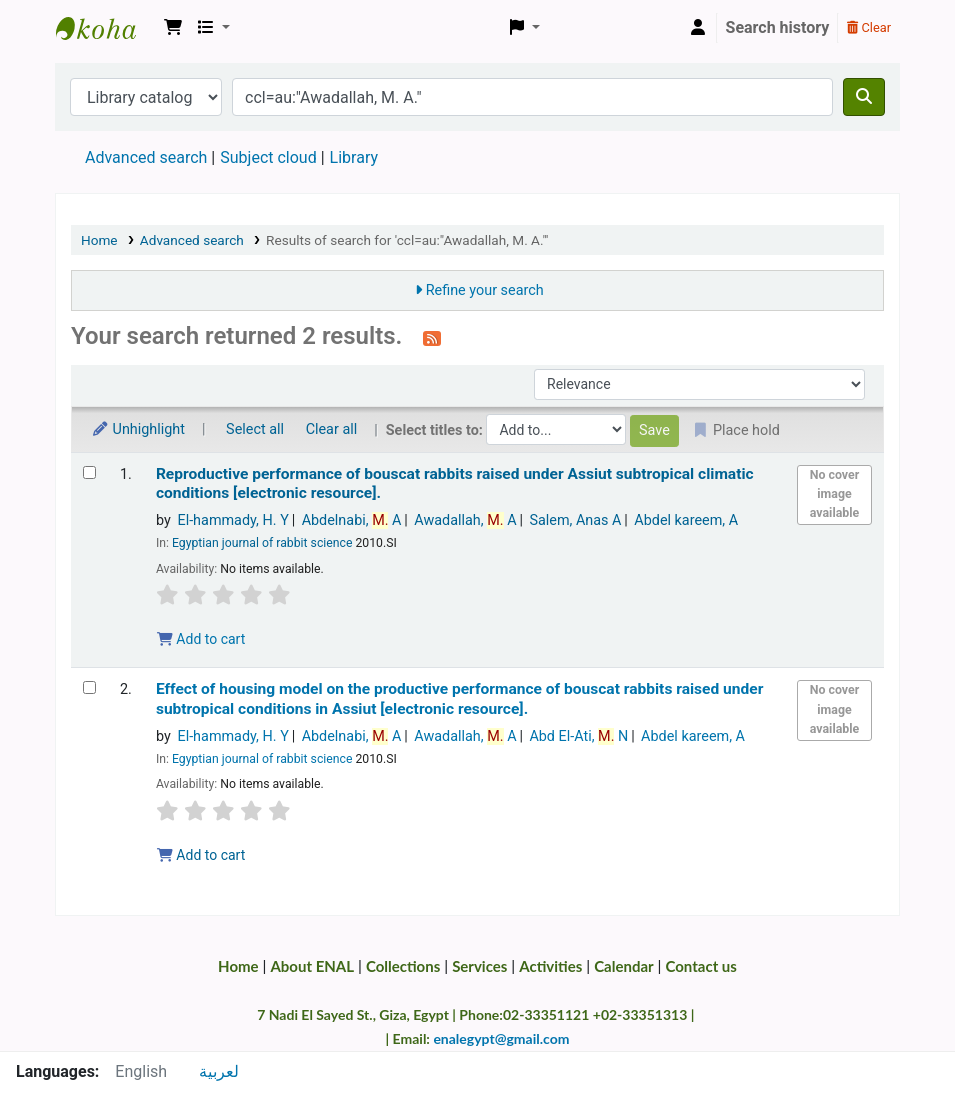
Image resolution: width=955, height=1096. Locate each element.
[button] (173, 28)
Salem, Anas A (575, 520)
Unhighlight (138, 429)
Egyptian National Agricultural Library (106, 28)
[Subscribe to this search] (432, 338)
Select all (255, 429)
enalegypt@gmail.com (501, 1038)
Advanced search (146, 157)
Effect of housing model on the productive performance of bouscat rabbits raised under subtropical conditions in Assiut (459, 698)
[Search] (864, 97)
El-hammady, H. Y (232, 520)
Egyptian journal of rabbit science (262, 543)
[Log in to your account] (698, 28)
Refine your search (485, 290)
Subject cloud (268, 157)
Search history (778, 27)
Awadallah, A (465, 520)
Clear (869, 27)
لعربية (219, 1071)
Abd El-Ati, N (578, 736)
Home (99, 240)
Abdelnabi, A (352, 520)
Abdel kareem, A (686, 520)
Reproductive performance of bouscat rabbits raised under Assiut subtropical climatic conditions (455, 483)
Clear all (332, 429)
